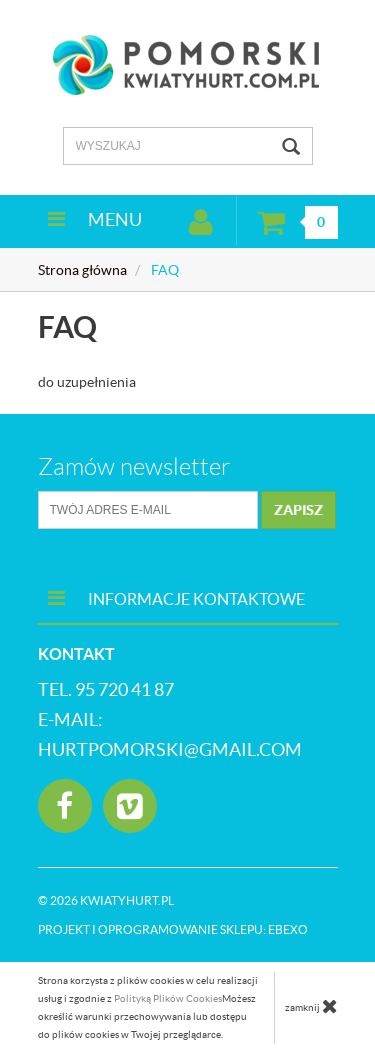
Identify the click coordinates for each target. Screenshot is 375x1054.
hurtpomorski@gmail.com (170, 749)
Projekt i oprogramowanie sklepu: (173, 929)
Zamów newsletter (134, 467)
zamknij (311, 1006)
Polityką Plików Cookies (168, 998)
